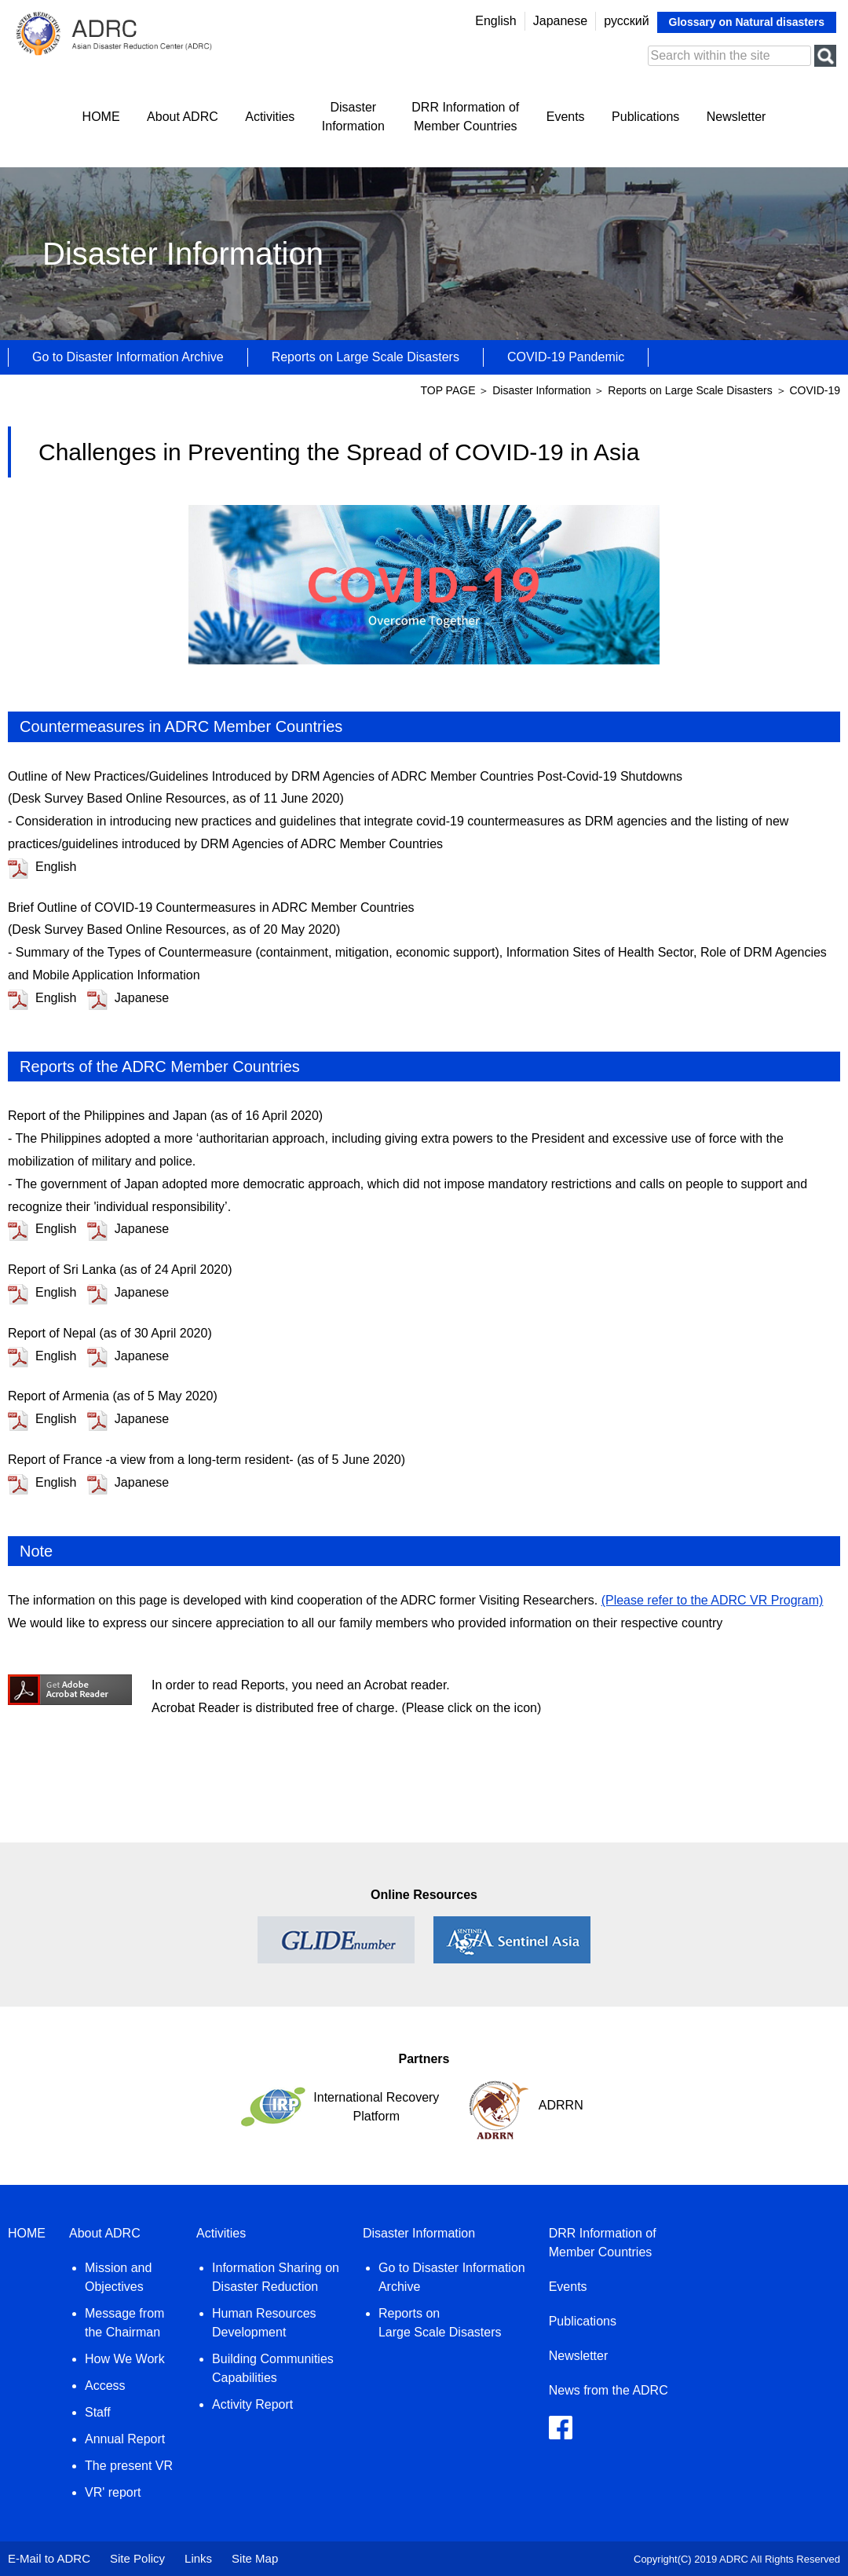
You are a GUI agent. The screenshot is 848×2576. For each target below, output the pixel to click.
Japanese (560, 20)
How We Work (125, 2359)
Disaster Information (541, 390)
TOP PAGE (449, 390)
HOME (101, 116)
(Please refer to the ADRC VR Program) (712, 1600)
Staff (98, 2412)
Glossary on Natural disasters (746, 22)
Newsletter (736, 116)
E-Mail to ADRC (49, 2558)
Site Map (255, 2558)
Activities (269, 116)
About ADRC (182, 116)
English (495, 20)
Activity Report (252, 2404)
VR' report (113, 2492)
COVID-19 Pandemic (565, 357)
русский (626, 20)
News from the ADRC (608, 2390)
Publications (645, 116)
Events (565, 116)
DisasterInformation (353, 117)
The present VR (129, 2465)
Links (198, 2558)
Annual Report (125, 2439)
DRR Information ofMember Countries (465, 117)
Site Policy (137, 2558)
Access (105, 2385)
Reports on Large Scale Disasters (365, 357)
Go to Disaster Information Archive (128, 357)
